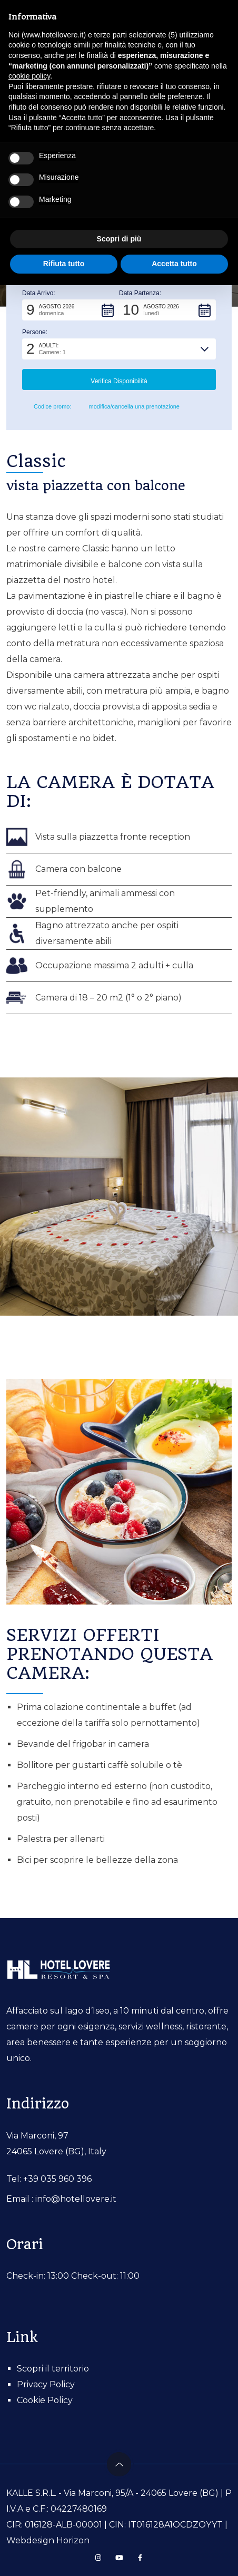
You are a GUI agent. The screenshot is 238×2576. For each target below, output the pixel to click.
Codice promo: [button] (47, 407)
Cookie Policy (45, 2400)
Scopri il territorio (53, 2369)
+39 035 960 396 (57, 2179)
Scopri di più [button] (119, 239)
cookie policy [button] (29, 76)
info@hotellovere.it (75, 2199)
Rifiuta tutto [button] (64, 263)
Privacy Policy (46, 2384)
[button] (70, 309)
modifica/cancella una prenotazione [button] (130, 407)
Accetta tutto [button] (174, 263)
